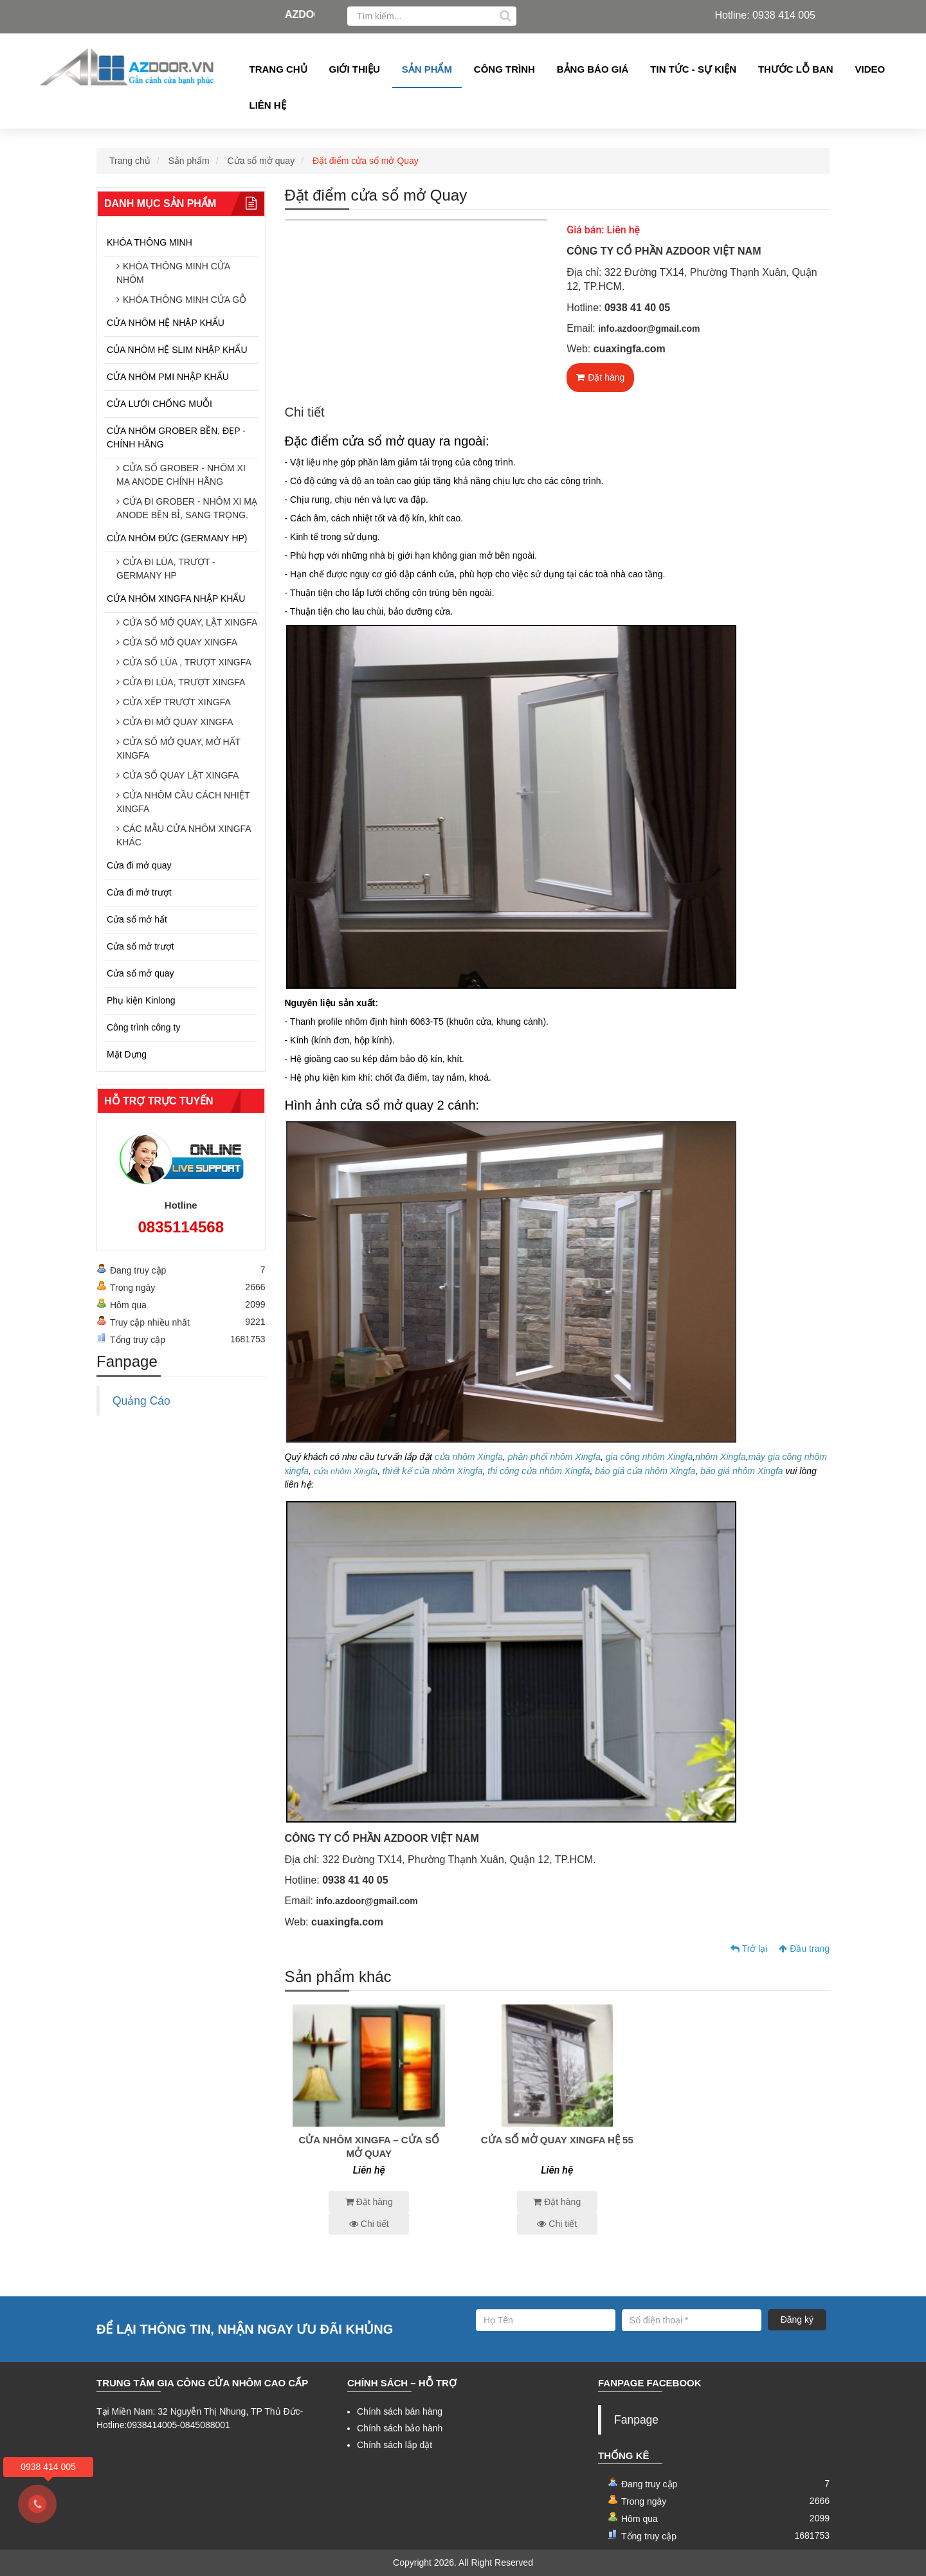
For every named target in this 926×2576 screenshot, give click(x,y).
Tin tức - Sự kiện (693, 69)
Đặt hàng (600, 377)
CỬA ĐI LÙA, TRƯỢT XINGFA (184, 682)
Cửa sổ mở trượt (140, 946)
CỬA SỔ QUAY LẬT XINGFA (181, 775)
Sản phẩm (427, 69)
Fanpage (636, 2419)
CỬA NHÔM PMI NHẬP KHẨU (168, 377)
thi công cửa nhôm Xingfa (538, 1471)
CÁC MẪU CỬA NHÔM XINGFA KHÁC (183, 835)
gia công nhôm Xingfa (649, 1457)
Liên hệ (268, 105)
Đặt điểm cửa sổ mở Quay (366, 161)
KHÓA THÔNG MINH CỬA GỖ (184, 299)
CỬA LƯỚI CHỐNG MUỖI (159, 404)
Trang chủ (278, 69)
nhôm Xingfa (720, 1457)
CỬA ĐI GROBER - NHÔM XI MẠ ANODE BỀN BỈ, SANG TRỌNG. (186, 508)
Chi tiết (369, 2224)
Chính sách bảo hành (399, 2428)
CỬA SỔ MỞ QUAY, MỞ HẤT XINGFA (178, 749)
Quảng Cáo (141, 1400)
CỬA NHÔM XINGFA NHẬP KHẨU (176, 598)
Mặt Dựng (127, 1054)
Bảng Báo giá (593, 69)
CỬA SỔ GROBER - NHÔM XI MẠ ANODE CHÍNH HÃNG (181, 475)
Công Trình (504, 69)
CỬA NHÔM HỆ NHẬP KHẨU (165, 323)
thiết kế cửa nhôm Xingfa (433, 1471)
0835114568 (181, 1227)
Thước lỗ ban (795, 69)
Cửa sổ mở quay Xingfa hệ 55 (557, 2139)
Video (870, 69)
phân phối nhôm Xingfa (553, 1457)
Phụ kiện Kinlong (141, 1000)
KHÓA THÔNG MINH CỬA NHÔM (173, 273)
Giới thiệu (354, 69)
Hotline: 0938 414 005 (764, 15)
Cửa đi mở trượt (139, 892)
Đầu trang (804, 1948)
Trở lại (749, 1948)
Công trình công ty (143, 1027)
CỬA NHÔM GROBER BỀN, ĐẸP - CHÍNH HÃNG (176, 437)
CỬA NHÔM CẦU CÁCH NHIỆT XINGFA (183, 802)
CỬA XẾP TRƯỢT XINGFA (177, 702)
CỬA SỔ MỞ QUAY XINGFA (180, 642)
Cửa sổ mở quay (261, 161)
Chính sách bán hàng (399, 2411)
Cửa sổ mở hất (137, 919)
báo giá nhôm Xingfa (741, 1471)
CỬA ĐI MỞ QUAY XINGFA (178, 722)
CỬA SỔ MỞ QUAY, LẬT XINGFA (190, 622)
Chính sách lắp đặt (394, 2445)
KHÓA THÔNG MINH (149, 242)
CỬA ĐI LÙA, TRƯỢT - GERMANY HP (165, 569)
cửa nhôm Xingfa (469, 1457)
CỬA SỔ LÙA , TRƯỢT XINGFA (187, 662)
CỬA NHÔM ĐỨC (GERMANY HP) (177, 538)
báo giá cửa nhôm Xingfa (645, 1471)
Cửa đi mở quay (139, 865)
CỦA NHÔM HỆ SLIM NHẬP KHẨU (177, 350)
